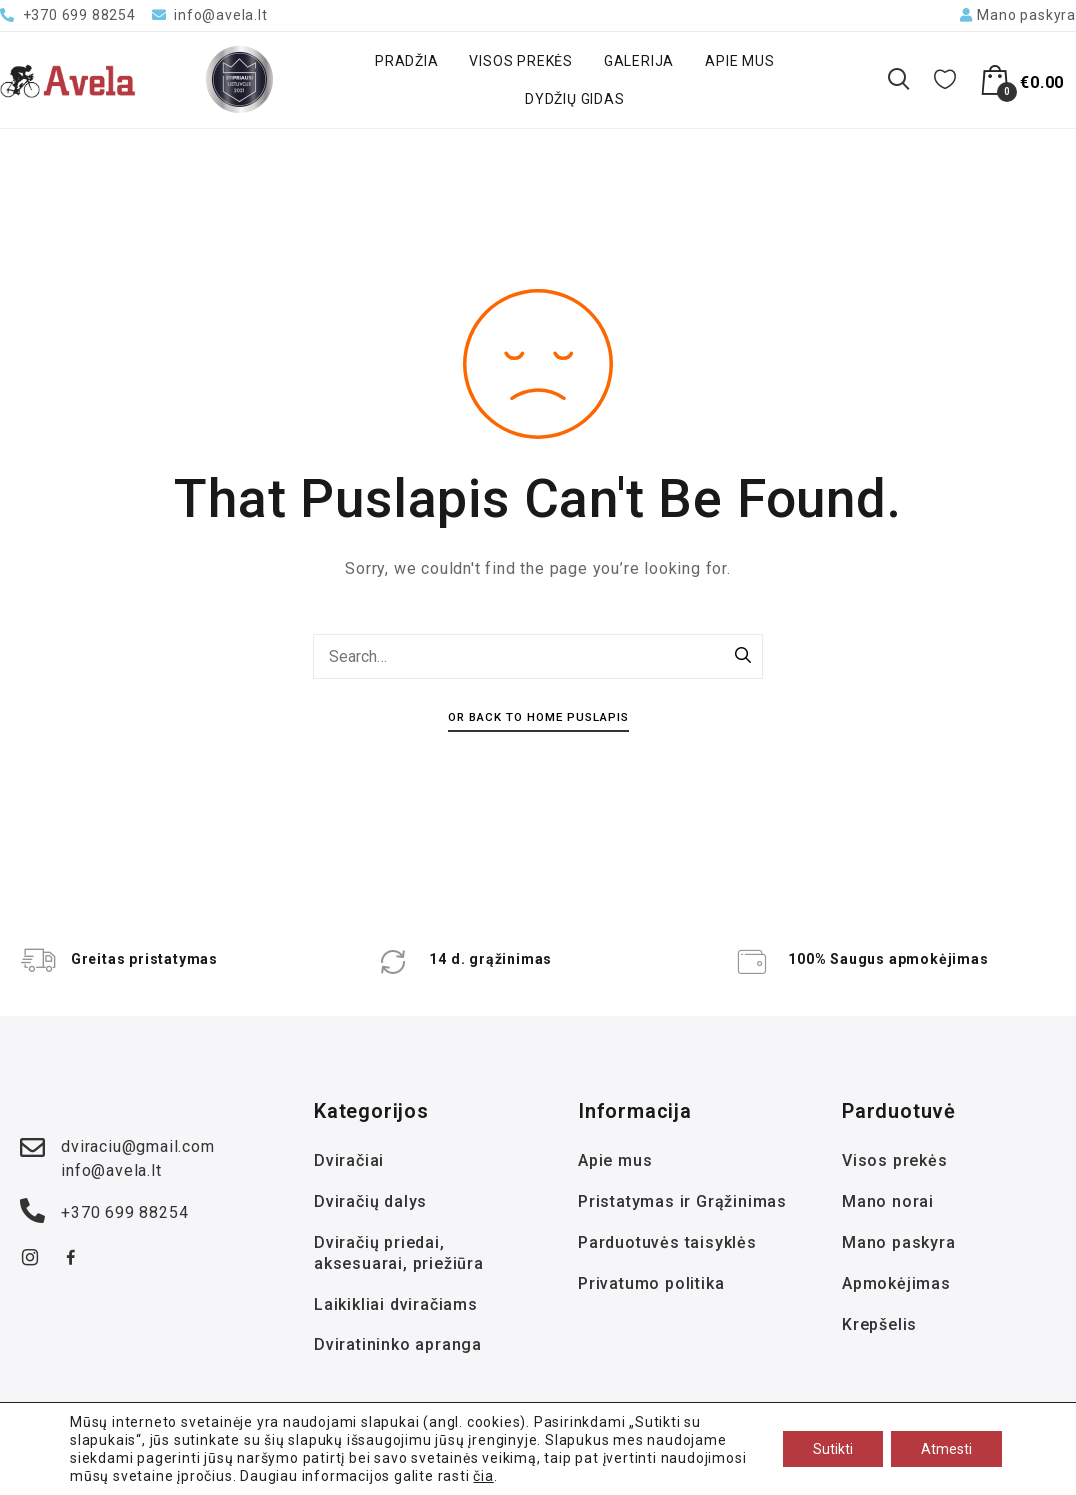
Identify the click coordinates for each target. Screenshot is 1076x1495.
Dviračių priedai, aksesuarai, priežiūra (399, 1253)
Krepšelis (879, 1324)
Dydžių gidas (575, 99)
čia (483, 1476)
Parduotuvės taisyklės (667, 1242)
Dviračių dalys (370, 1201)
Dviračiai (349, 1160)
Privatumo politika (651, 1283)
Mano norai (888, 1201)
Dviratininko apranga (398, 1344)
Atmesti (946, 1449)
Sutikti (833, 1449)
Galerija (639, 61)
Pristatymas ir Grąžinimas (682, 1201)
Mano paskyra (899, 1242)
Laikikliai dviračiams (396, 1304)
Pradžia (407, 61)
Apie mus (739, 61)
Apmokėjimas (896, 1283)
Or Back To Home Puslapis (538, 717)
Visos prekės (521, 61)
